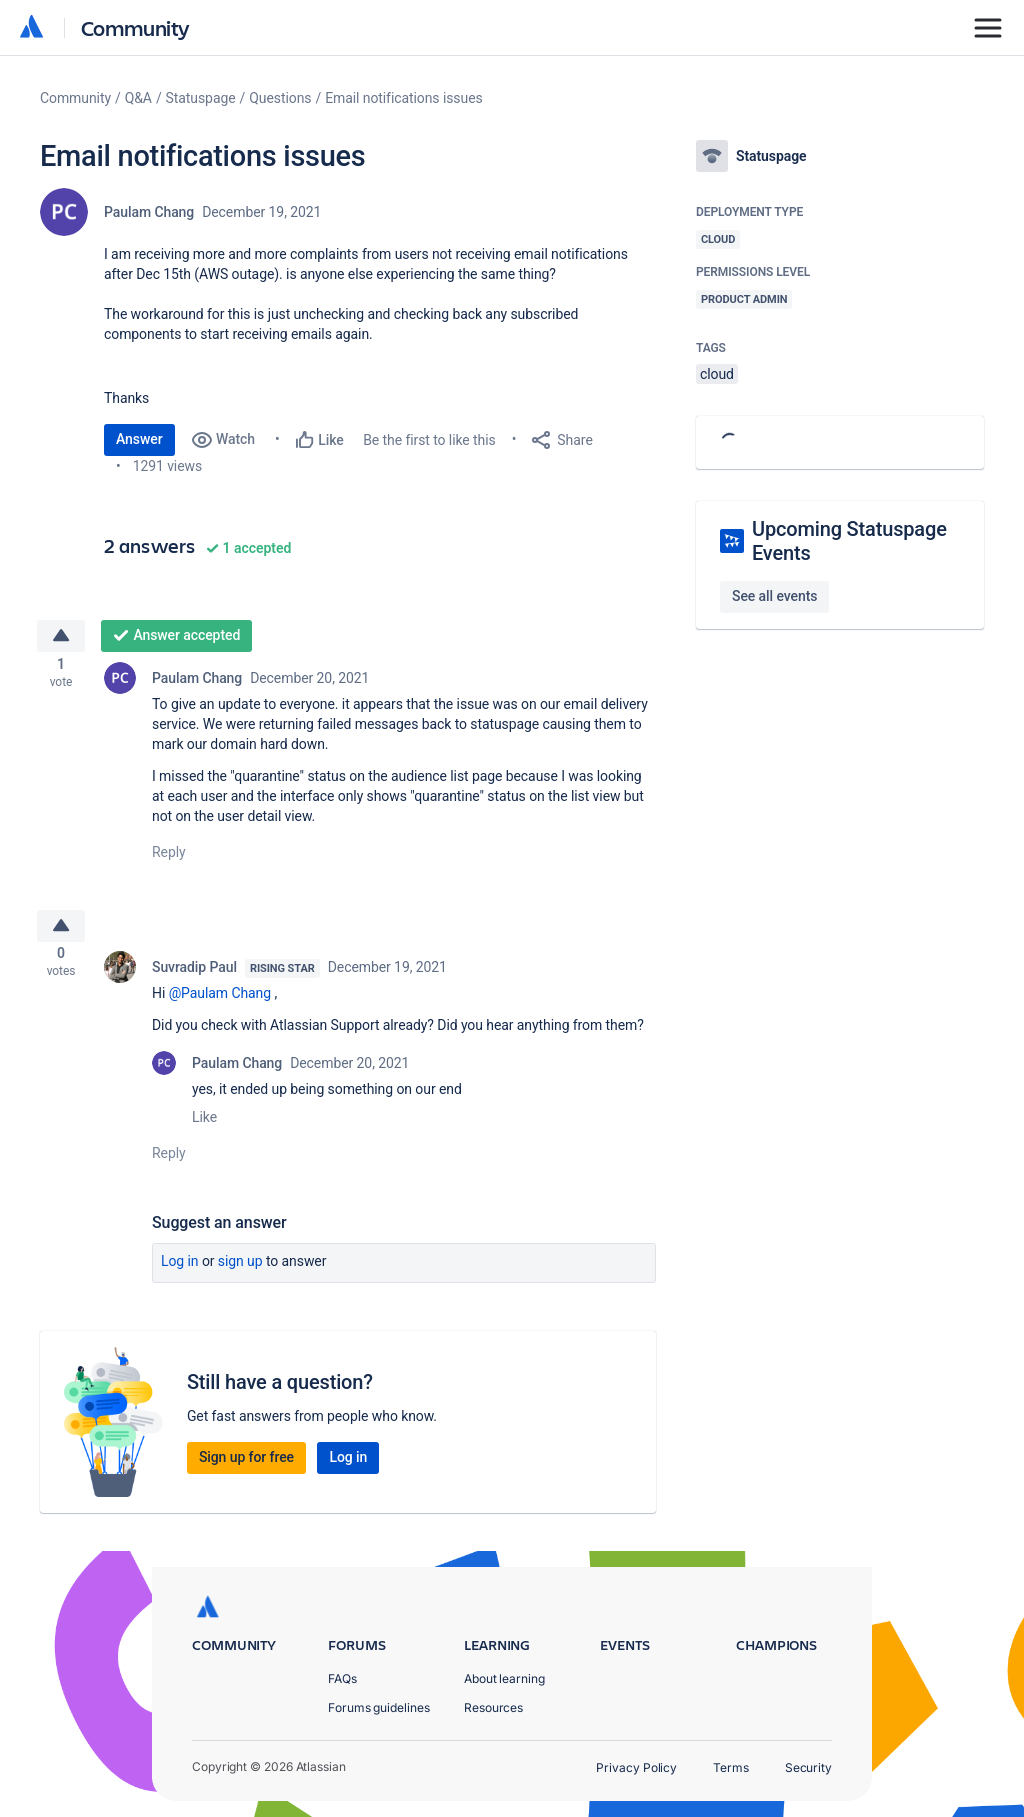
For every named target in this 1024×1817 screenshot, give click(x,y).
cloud (717, 374)
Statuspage (201, 98)
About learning (504, 1678)
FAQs (342, 1678)
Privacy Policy (636, 1767)
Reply (169, 858)
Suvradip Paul (194, 980)
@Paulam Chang (220, 1006)
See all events (774, 596)
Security (808, 1767)
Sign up (240, 1274)
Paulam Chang (149, 212)
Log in (180, 1274)
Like (204, 1130)
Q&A (138, 98)
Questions (280, 98)
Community (135, 27)
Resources (493, 1707)
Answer (139, 439)
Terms (731, 1767)
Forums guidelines (379, 1707)
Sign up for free (246, 1470)
